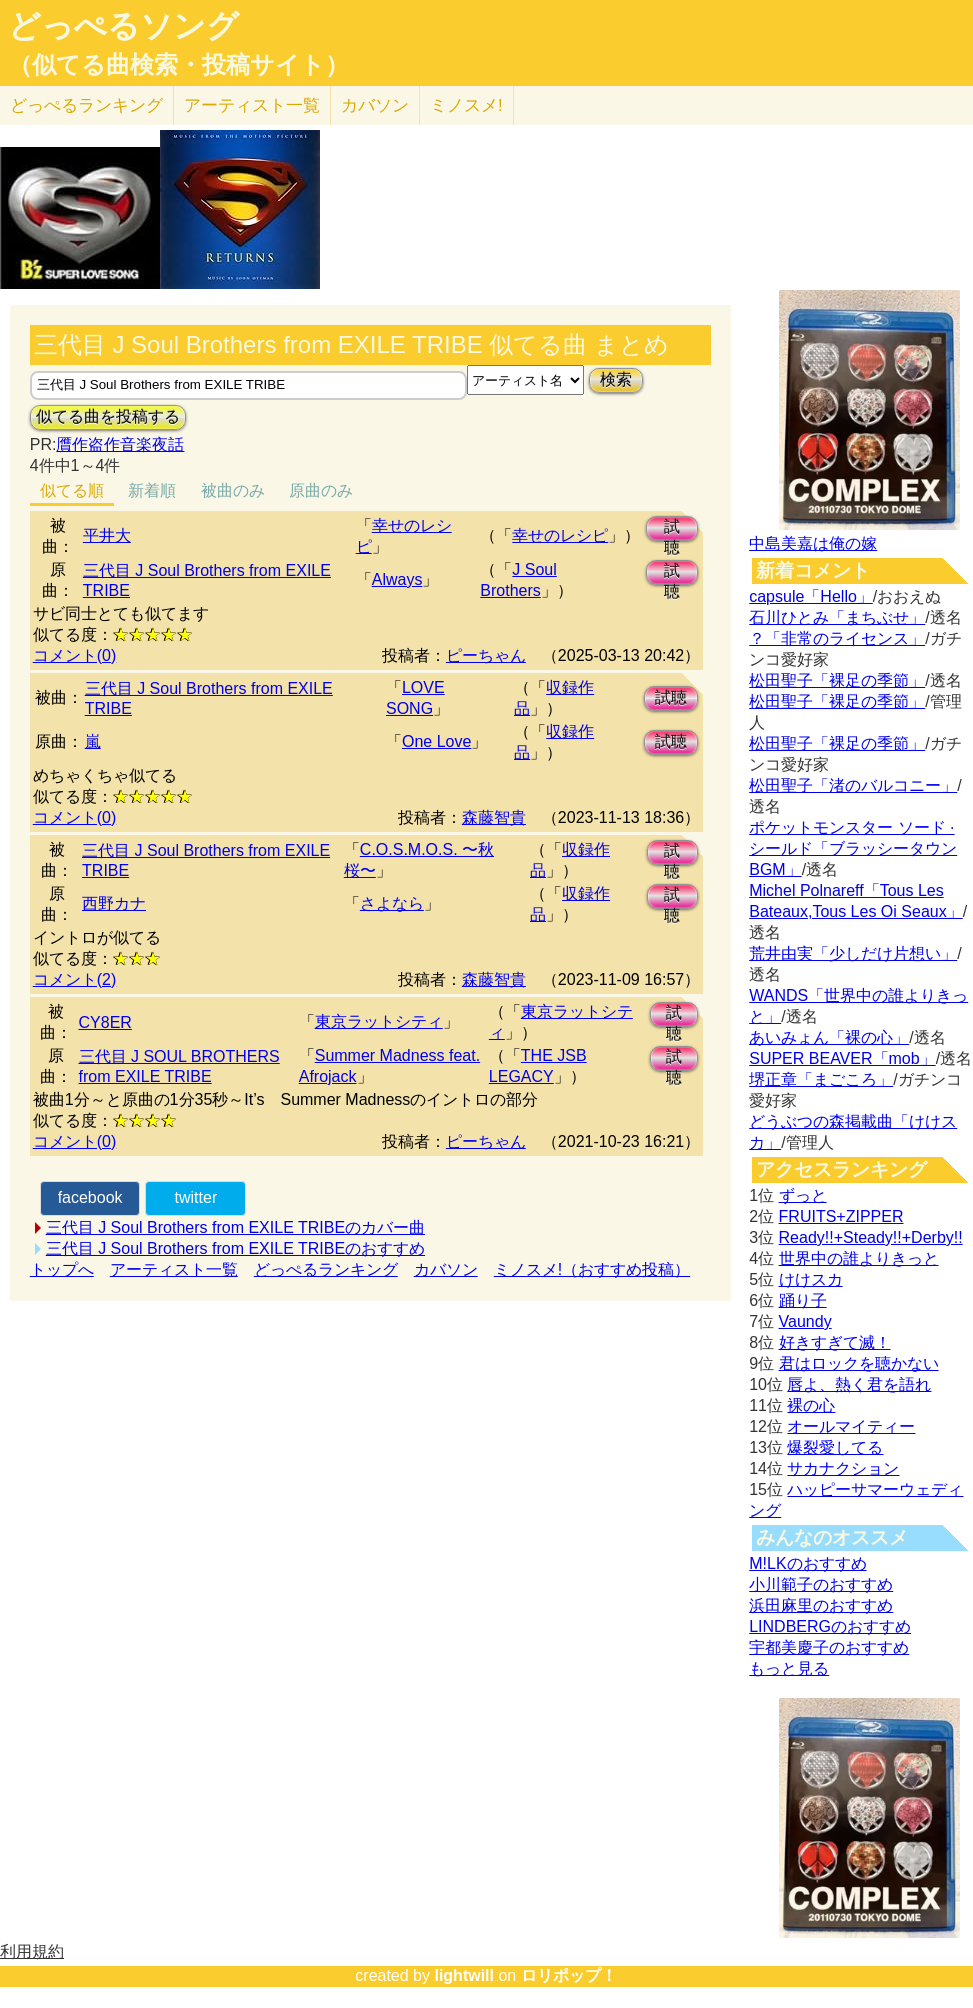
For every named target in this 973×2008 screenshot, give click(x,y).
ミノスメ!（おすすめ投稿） (592, 1269)
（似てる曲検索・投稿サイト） (178, 65)
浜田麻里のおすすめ (821, 1605)
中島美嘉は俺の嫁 (813, 543)
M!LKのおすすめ (807, 1563)
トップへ (62, 1269)
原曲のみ (321, 490)
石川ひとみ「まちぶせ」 (837, 617)
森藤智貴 (494, 817)
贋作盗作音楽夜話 (120, 444)
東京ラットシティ (379, 1021)
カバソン (375, 105)
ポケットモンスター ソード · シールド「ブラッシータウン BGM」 (853, 848)
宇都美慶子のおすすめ (829, 1647)
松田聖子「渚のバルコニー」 (853, 785)
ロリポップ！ (569, 1975)
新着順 (152, 490)
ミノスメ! (466, 105)
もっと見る (789, 1668)
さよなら (392, 903)
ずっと (803, 1195)
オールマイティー (851, 1426)
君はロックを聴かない (859, 1363)
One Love (436, 741)
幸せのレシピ (560, 535)
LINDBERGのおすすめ (830, 1626)
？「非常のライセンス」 (837, 638)
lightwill (464, 1975)
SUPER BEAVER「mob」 (842, 1058)
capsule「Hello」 (811, 596)
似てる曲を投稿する (108, 416)
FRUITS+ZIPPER (841, 1216)
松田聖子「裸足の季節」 (837, 680)
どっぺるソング (123, 26)
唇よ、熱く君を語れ (859, 1384)
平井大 (107, 535)
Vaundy (805, 1321)
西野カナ (114, 903)
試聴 (672, 529)
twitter (196, 1197)
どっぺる (86, 105)
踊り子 (803, 1300)
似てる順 (72, 490)
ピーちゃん (486, 655)
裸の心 (811, 1405)
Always (397, 579)
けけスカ (811, 1279)
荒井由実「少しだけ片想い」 (853, 953)
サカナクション (843, 1468)
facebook (90, 1197)
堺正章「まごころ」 (821, 1079)
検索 (616, 379)
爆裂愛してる (835, 1447)
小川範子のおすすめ (821, 1584)
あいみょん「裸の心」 (829, 1037)
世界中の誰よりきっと (859, 1258)
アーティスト (252, 105)
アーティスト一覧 (174, 1269)
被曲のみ (233, 490)
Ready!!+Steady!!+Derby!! (871, 1237)
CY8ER (105, 1022)
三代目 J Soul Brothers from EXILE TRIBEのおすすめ (235, 1248)
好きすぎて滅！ (835, 1342)
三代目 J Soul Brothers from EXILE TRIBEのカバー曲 (235, 1227)
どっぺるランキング (326, 1269)
